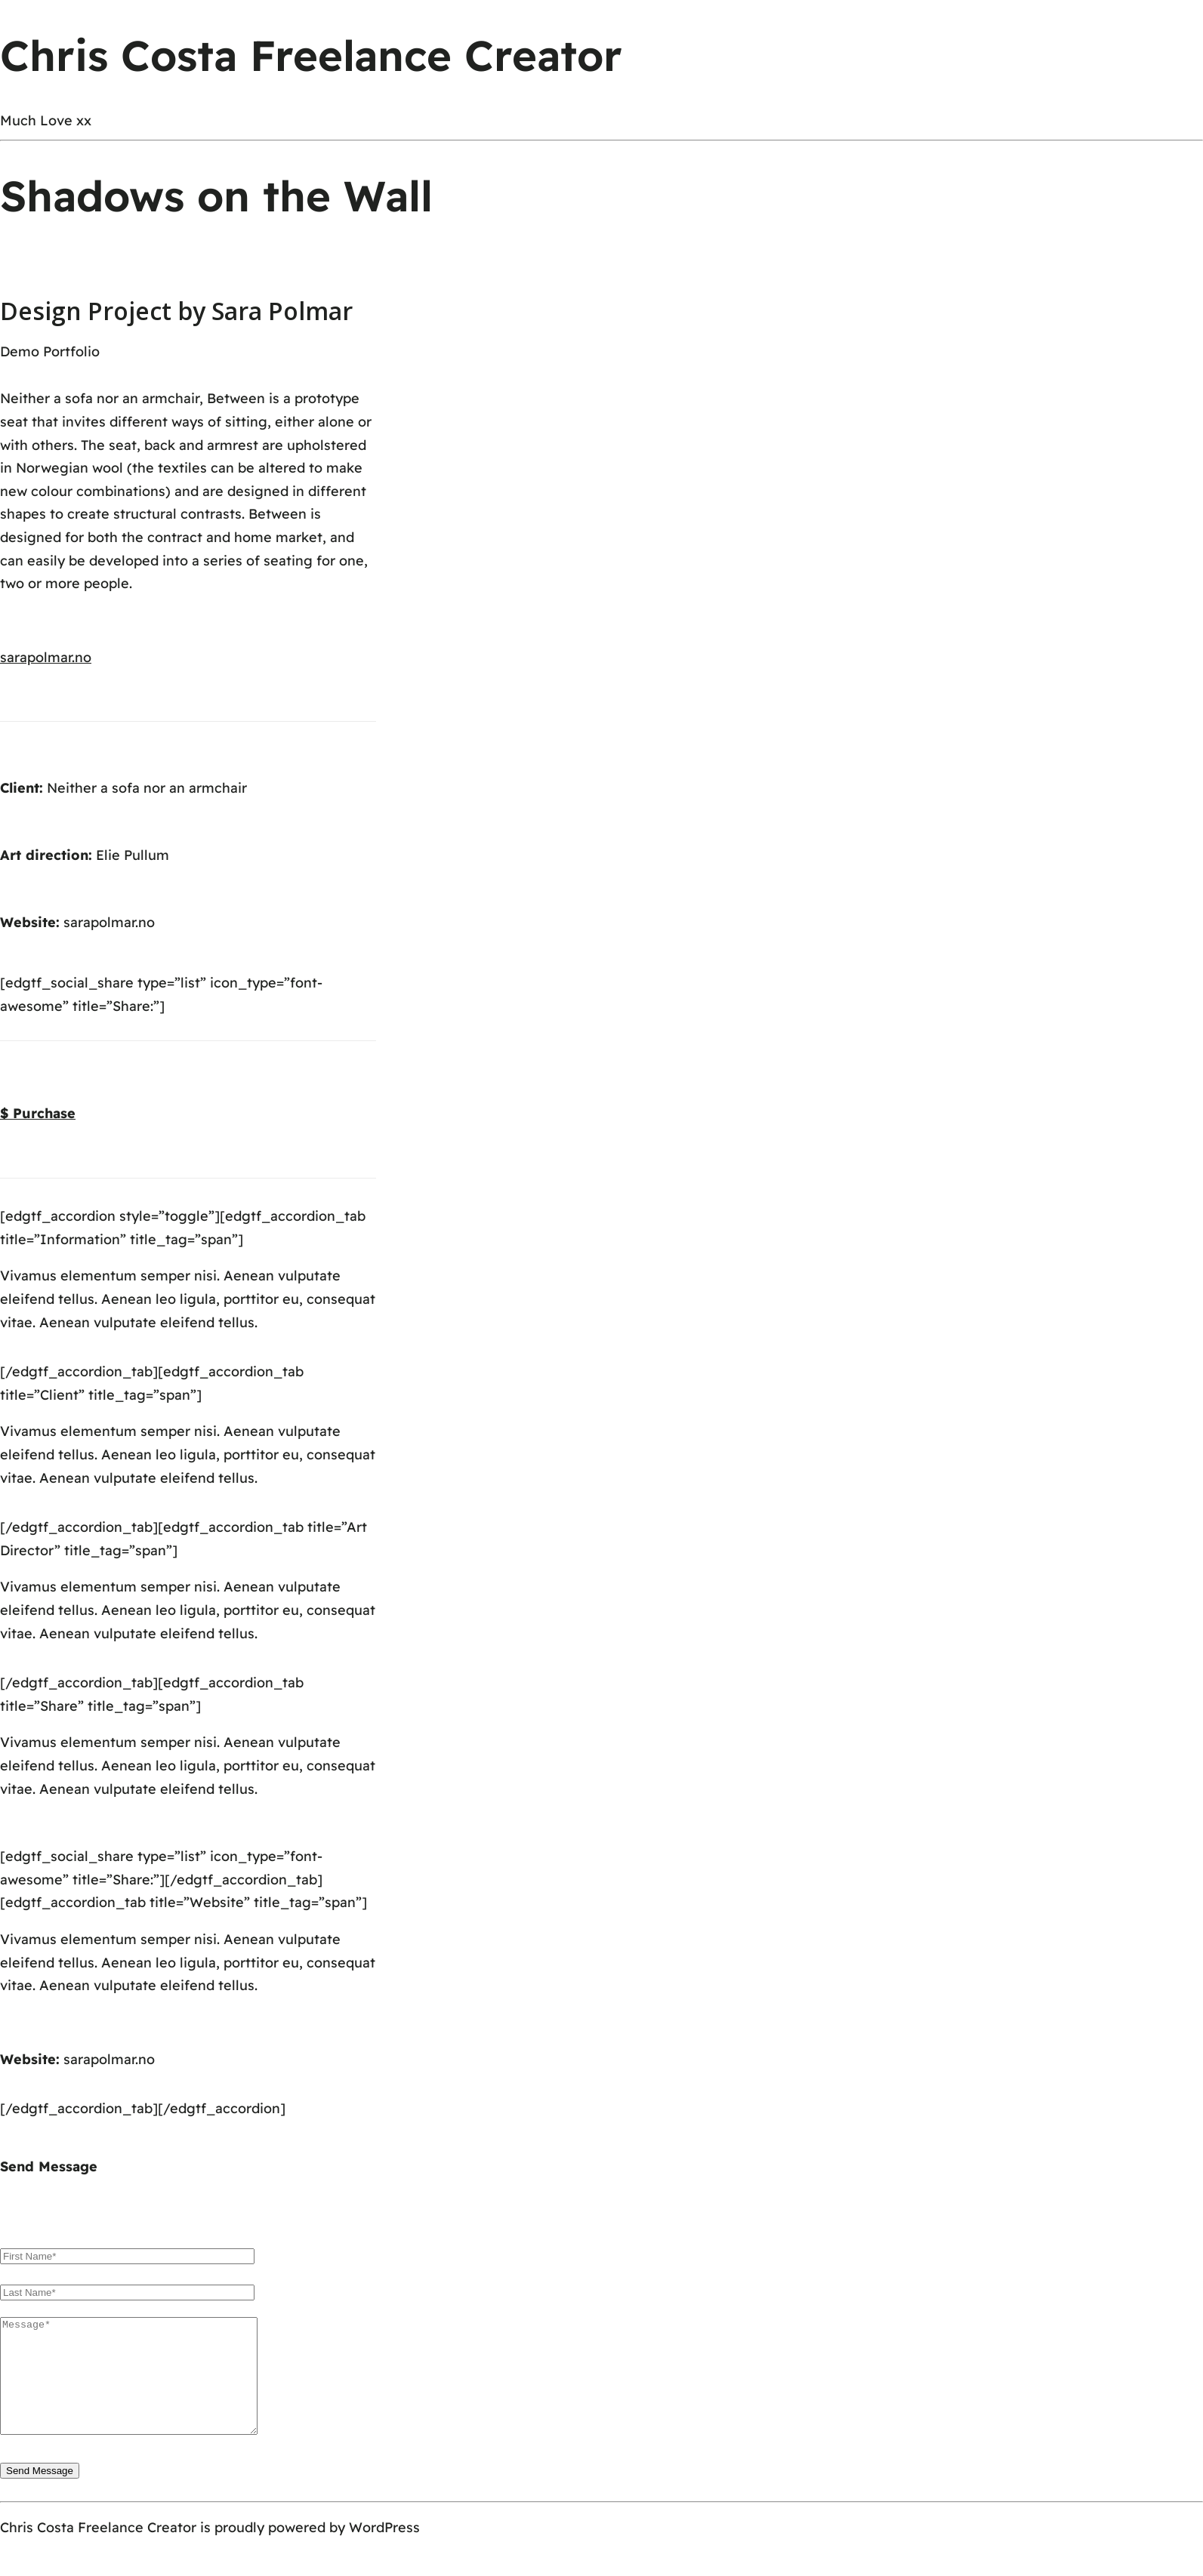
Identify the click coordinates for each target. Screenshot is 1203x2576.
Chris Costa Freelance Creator (311, 55)
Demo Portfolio (50, 351)
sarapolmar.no (109, 922)
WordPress (384, 2550)
